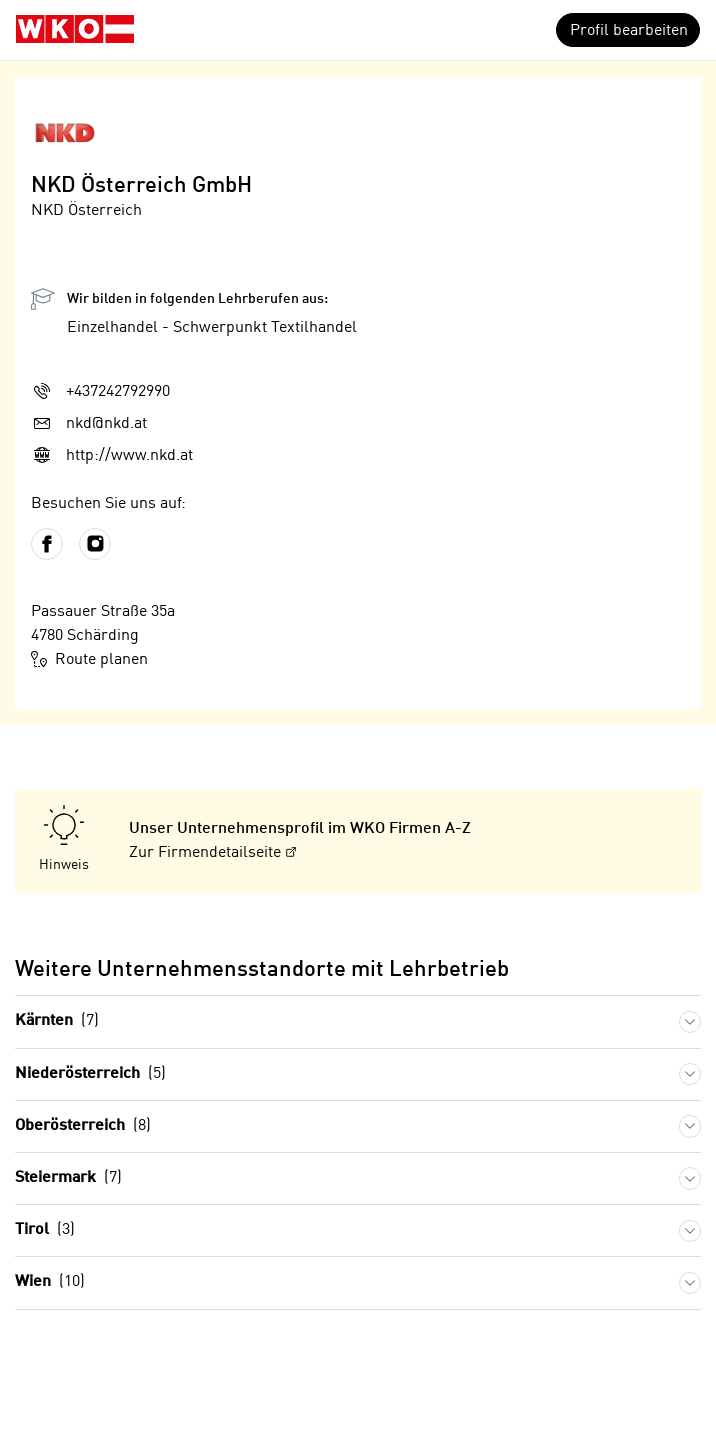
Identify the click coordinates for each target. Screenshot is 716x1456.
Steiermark (68, 1178)
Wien (50, 1282)
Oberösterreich (83, 1126)
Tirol (45, 1230)
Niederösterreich (90, 1074)
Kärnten (57, 1021)
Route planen (89, 659)
